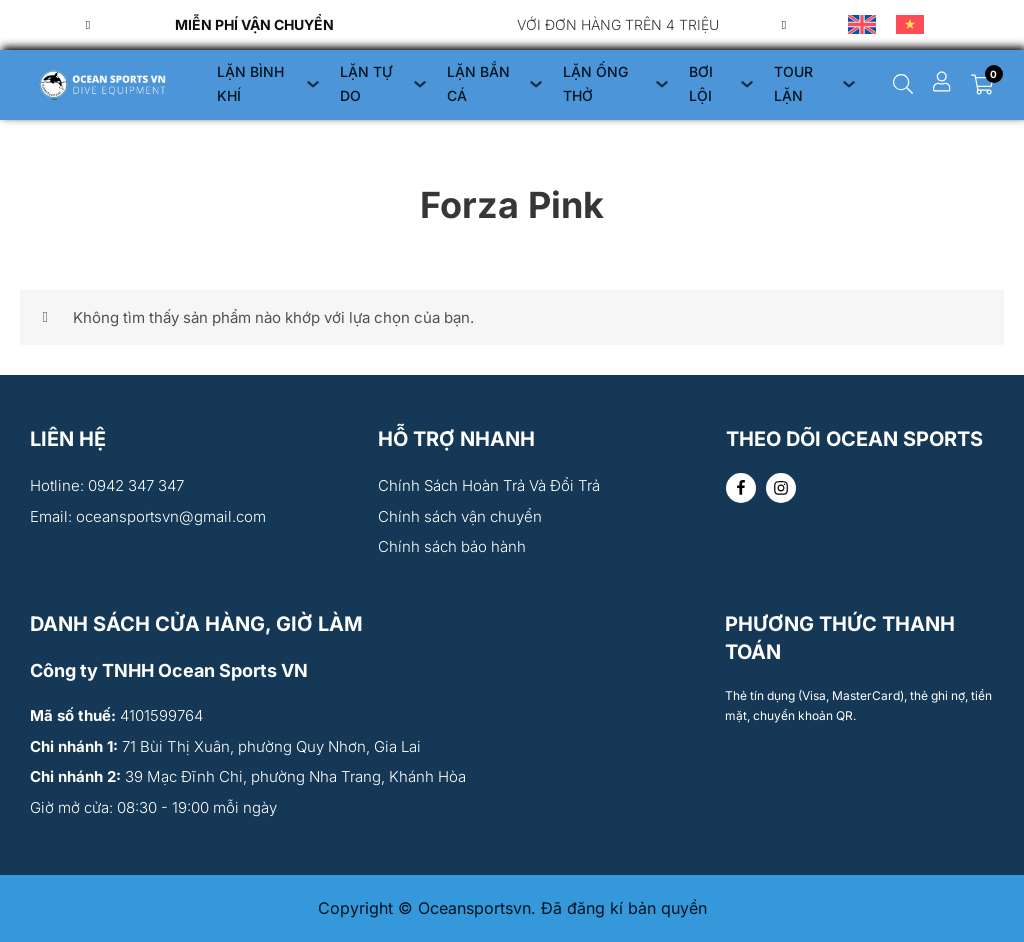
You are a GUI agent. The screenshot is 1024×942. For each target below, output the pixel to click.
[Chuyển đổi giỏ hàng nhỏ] (982, 84)
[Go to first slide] (784, 25)
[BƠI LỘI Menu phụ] (747, 84)
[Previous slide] (88, 25)
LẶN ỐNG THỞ (595, 83)
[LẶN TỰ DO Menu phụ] (420, 84)
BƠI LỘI (701, 83)
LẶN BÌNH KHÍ (250, 83)
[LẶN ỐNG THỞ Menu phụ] (662, 84)
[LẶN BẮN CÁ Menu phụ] (536, 84)
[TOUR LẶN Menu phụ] (849, 84)
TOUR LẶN (793, 83)
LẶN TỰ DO (366, 83)
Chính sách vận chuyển (460, 516)
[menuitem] (862, 25)
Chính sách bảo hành (452, 546)
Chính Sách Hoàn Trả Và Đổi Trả (489, 485)
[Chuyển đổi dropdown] (903, 84)
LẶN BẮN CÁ (478, 83)
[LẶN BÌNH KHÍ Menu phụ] (313, 84)
